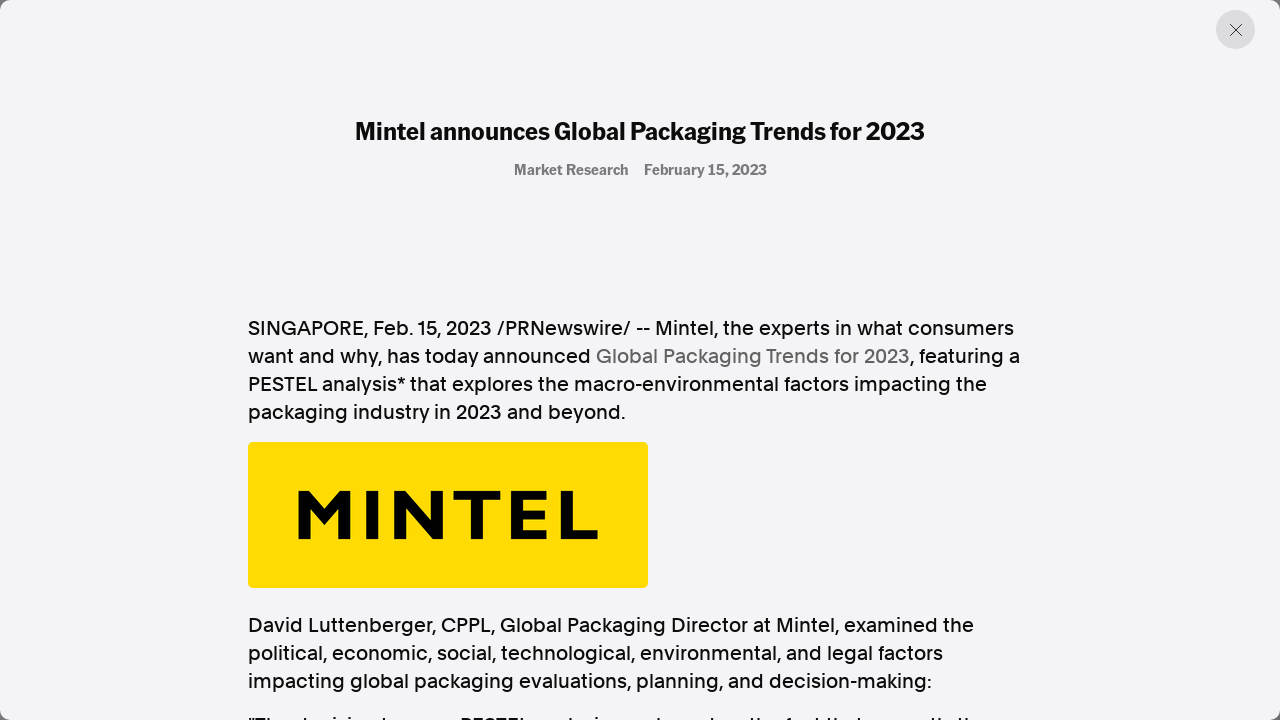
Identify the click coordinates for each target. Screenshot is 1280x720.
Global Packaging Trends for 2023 (753, 356)
